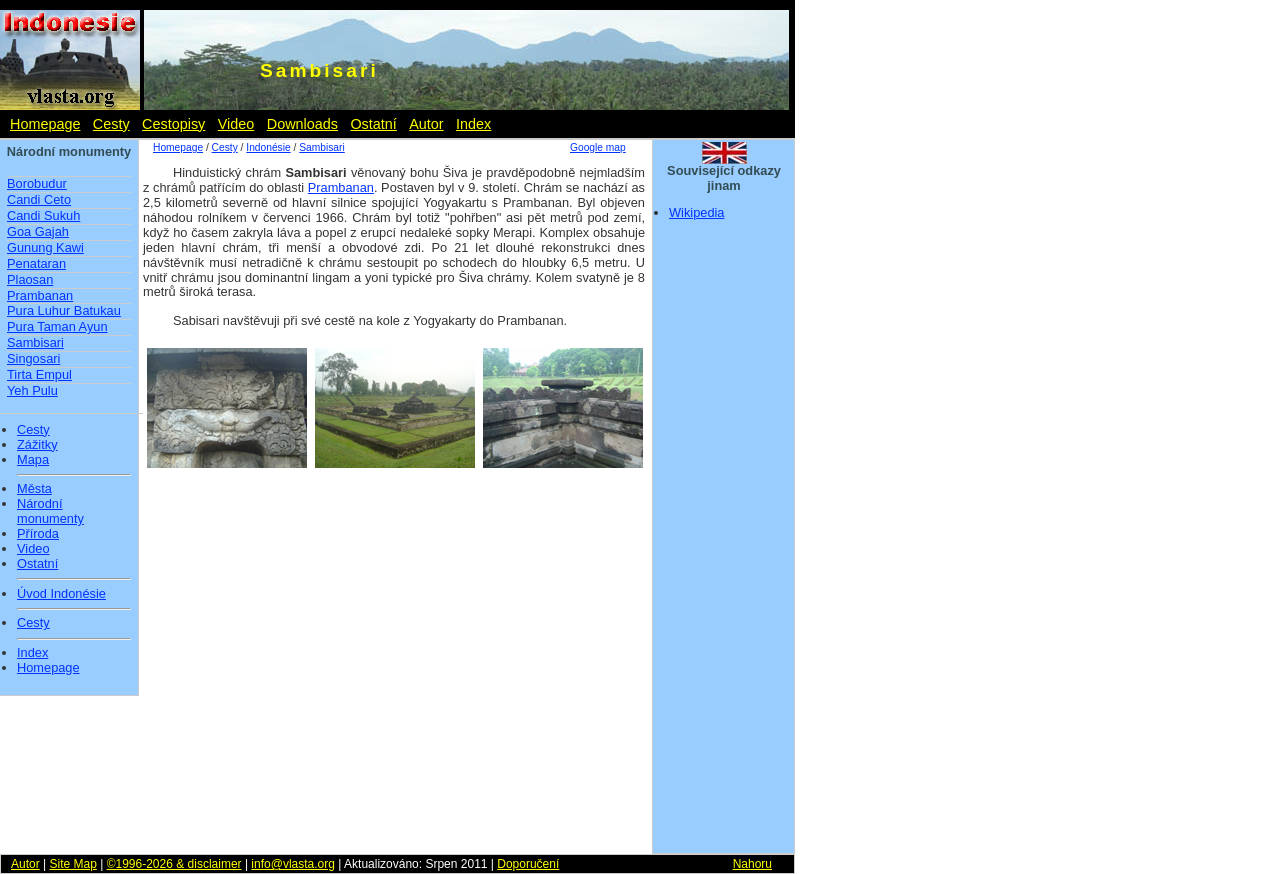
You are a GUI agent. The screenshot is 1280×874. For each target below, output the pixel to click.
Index (473, 124)
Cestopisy (173, 124)
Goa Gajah (38, 231)
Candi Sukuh (43, 215)
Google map (598, 147)
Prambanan (40, 295)
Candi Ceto (39, 199)
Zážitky (37, 445)
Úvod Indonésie (61, 594)
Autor (426, 124)
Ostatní (373, 124)
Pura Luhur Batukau (64, 310)
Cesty (111, 124)
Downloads (302, 124)
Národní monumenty (50, 511)
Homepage (45, 124)
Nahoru (752, 864)
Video (236, 124)
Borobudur (37, 183)
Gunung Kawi (45, 247)
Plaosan (30, 279)
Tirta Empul (39, 374)
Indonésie (268, 147)
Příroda (38, 534)
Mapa (33, 460)
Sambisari (35, 342)
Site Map (72, 864)
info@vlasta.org (293, 864)
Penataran (36, 263)
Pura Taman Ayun (57, 326)
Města (34, 489)
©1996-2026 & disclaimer (174, 864)
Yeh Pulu (32, 390)
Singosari (33, 358)
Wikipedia (696, 212)
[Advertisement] (724, 543)
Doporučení (528, 864)
